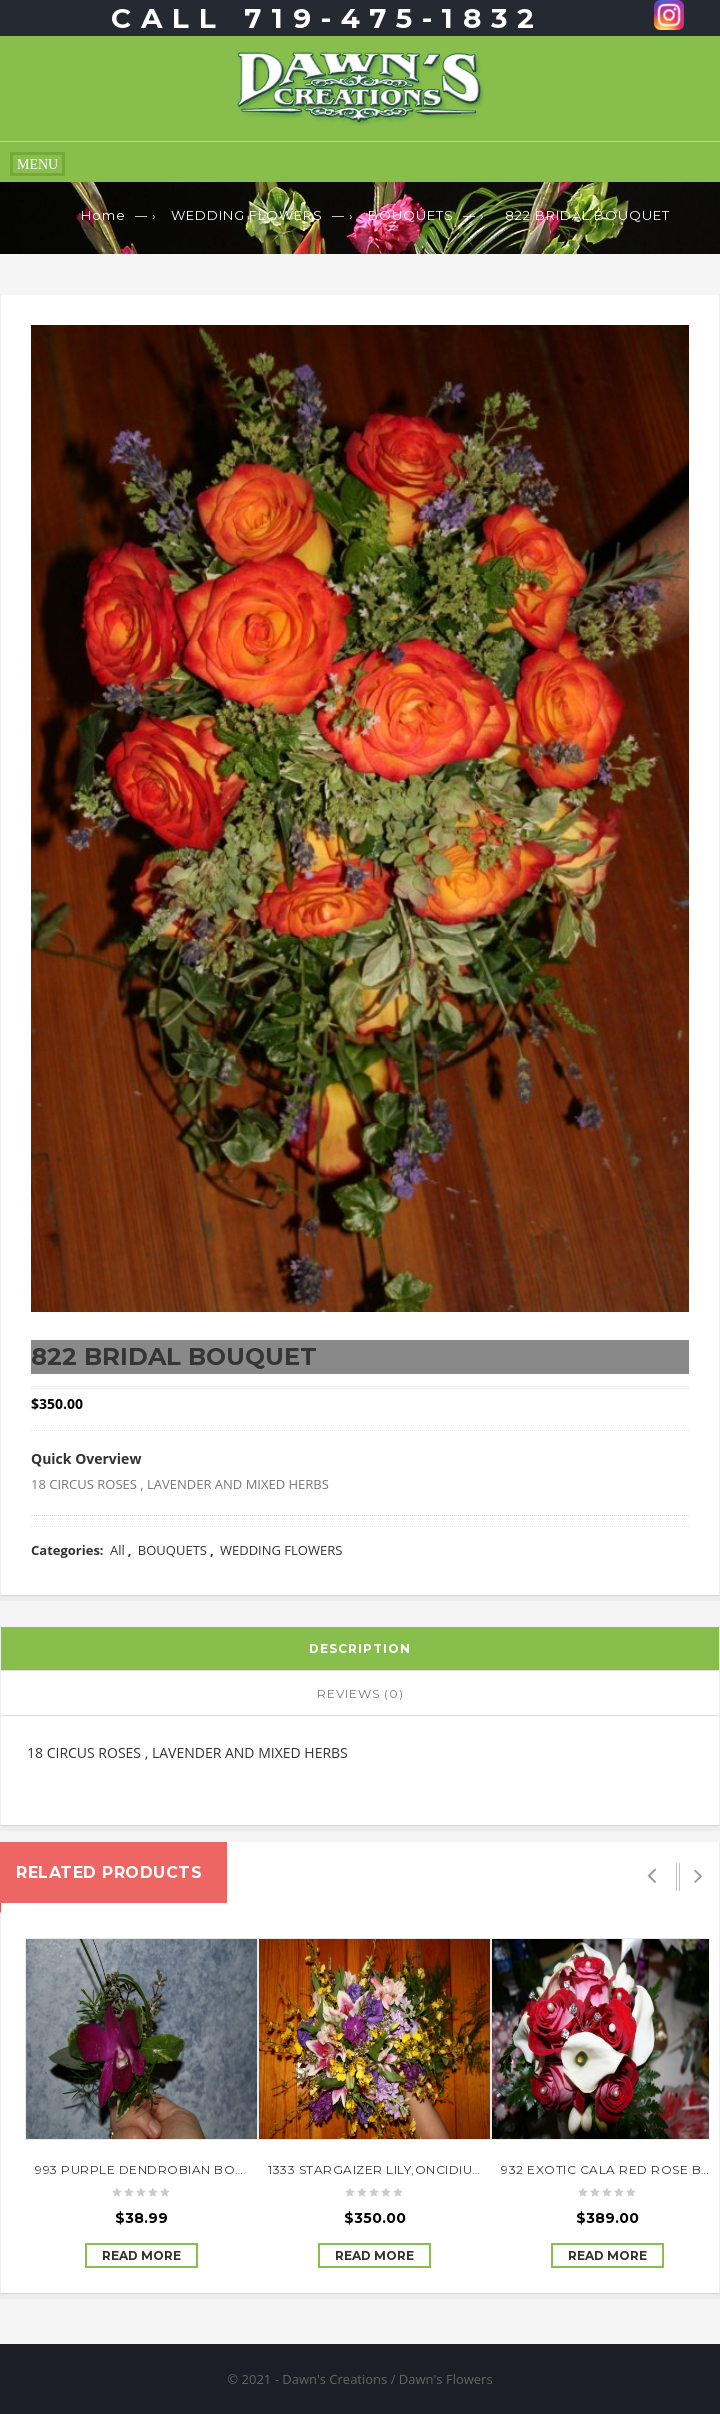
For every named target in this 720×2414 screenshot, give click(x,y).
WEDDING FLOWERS (247, 215)
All (117, 1550)
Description (360, 1648)
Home (103, 215)
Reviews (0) (360, 1693)
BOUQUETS (411, 215)
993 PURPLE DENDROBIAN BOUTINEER (163, 2169)
